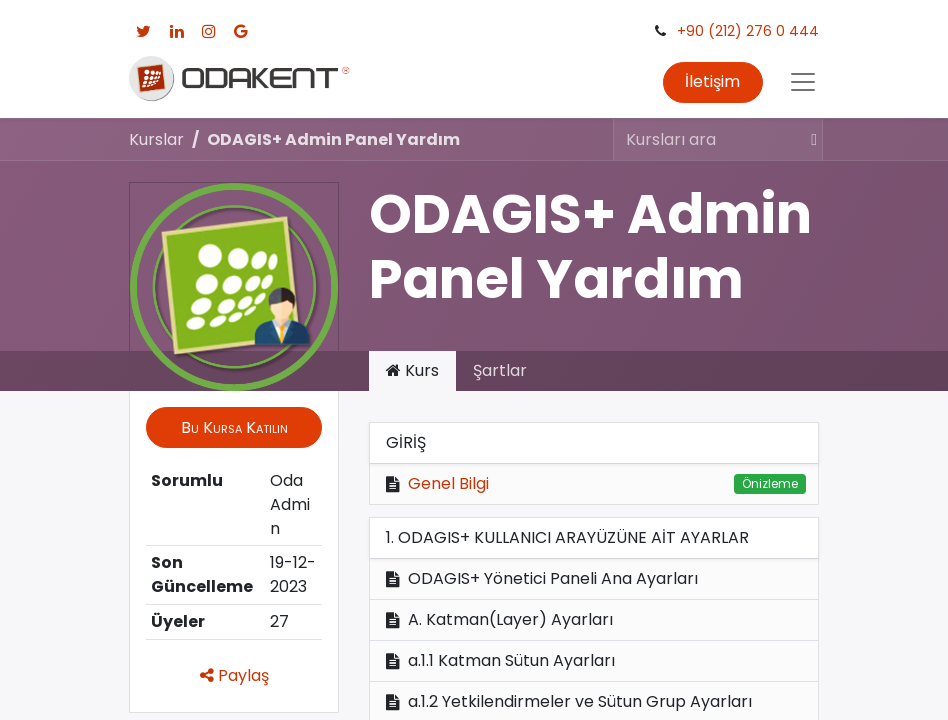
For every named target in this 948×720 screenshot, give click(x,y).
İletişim (712, 81)
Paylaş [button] (234, 675)
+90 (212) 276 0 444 (748, 31)
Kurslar (156, 139)
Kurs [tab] (412, 370)
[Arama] (805, 139)
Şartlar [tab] (500, 370)
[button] (234, 427)
